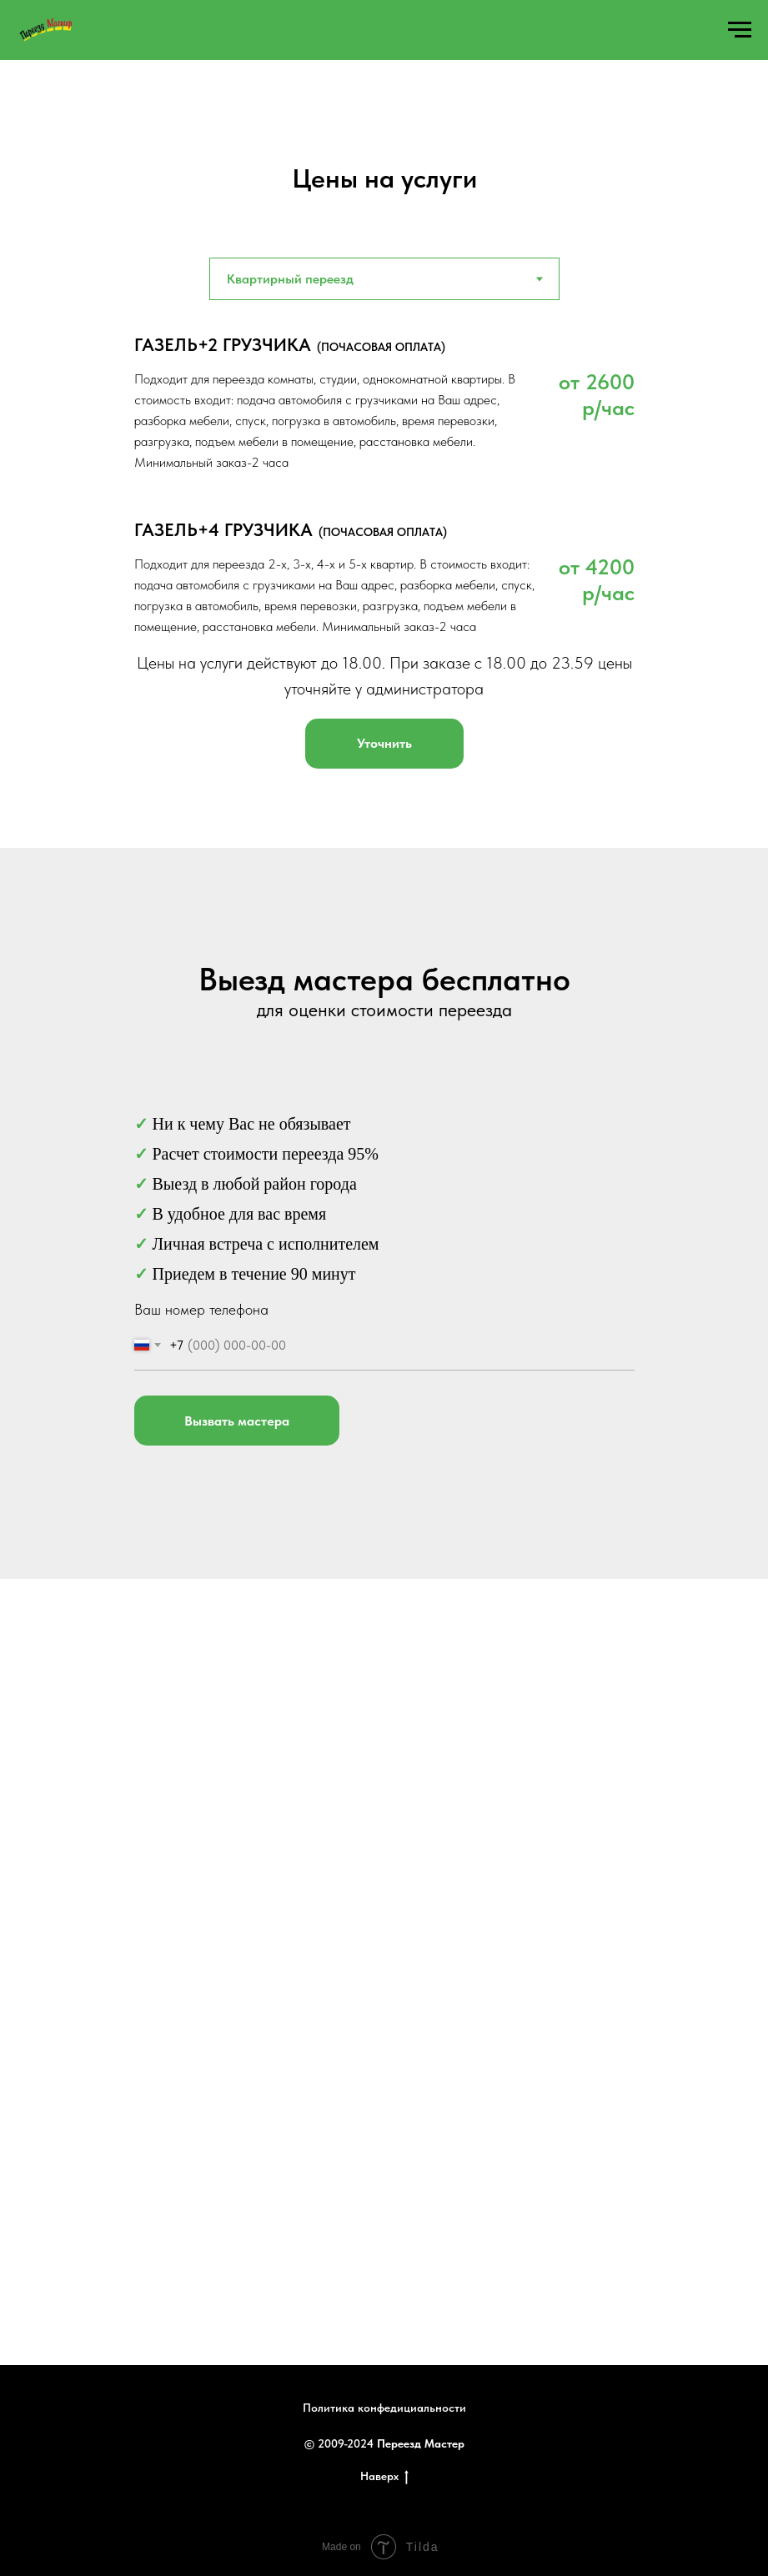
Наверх (384, 2476)
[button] (384, 744)
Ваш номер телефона (201, 1309)
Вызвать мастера (236, 1421)
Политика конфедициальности (384, 2407)
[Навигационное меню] (739, 30)
